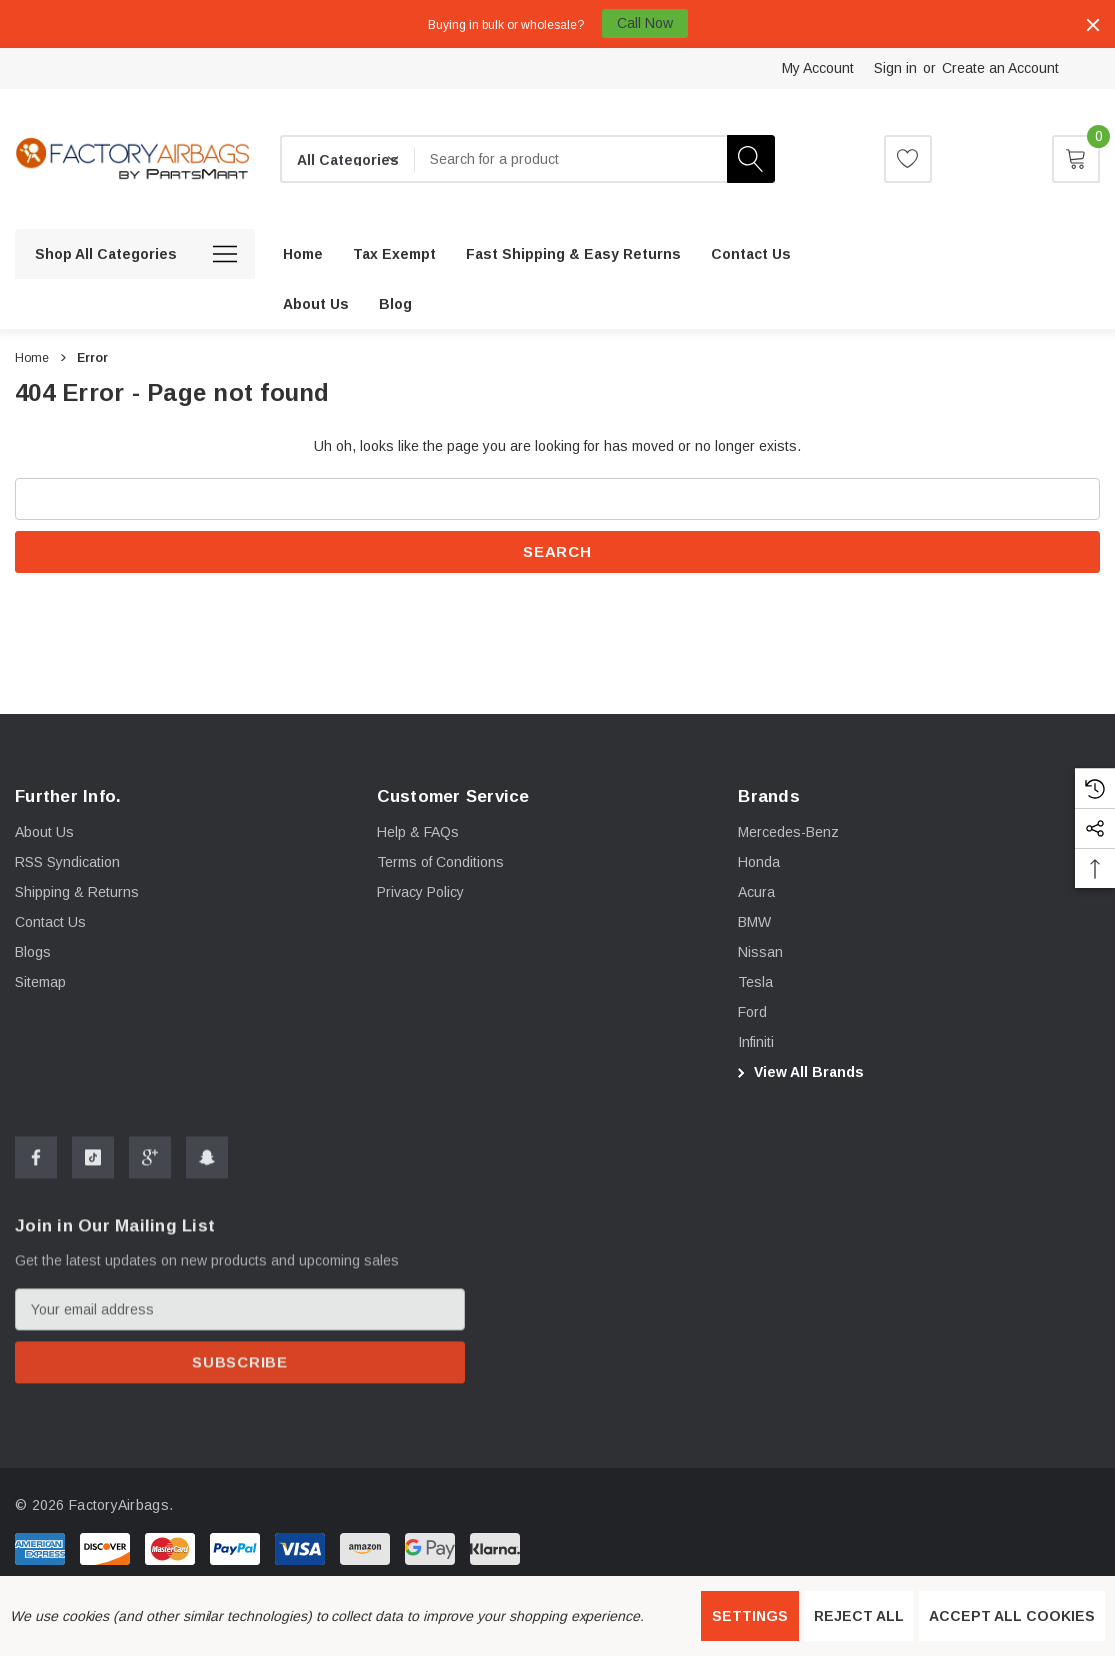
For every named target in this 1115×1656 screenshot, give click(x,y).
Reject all (859, 1616)
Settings (750, 1616)
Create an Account (1000, 68)
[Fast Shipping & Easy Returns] (573, 254)
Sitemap (40, 992)
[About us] (316, 304)
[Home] (303, 254)
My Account (818, 68)
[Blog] (395, 304)
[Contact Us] (751, 254)
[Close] (1093, 25)
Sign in (895, 68)
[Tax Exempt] (394, 254)
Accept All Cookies (1012, 1616)
